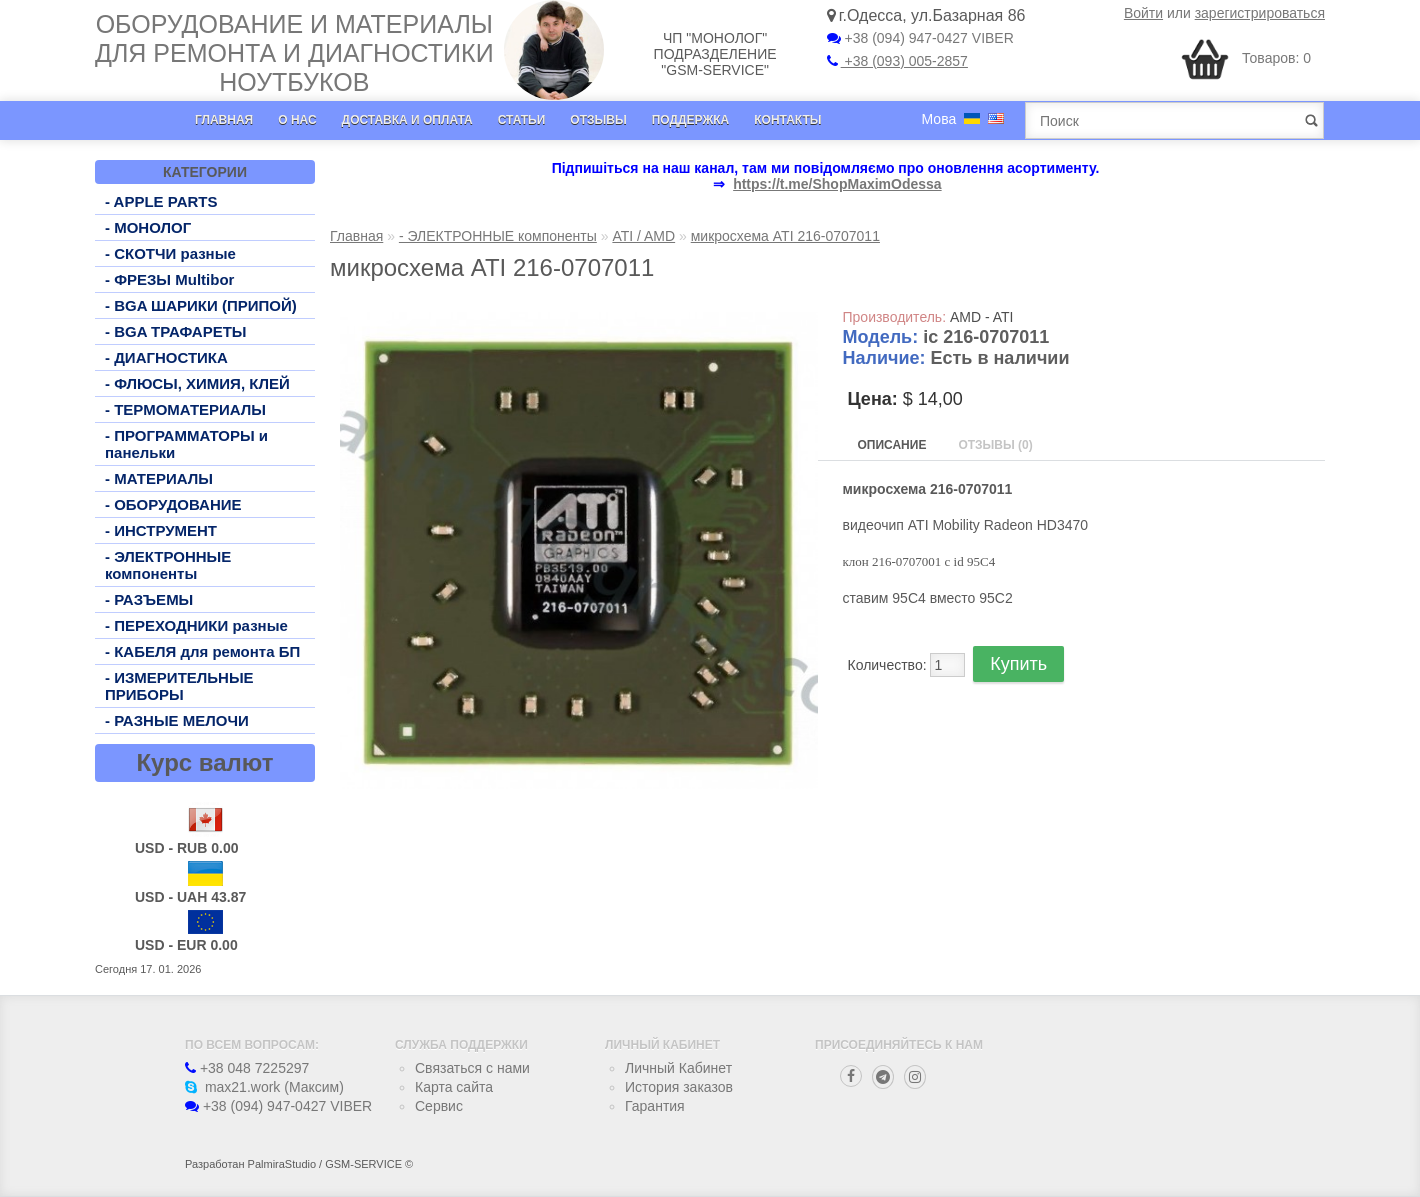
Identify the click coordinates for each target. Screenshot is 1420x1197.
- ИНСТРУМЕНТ (161, 530)
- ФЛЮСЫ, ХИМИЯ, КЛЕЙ (197, 383)
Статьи (522, 120)
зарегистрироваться (1260, 13)
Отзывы (598, 120)
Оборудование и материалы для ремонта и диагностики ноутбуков (294, 53)
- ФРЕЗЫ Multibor (169, 279)
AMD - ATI (982, 317)
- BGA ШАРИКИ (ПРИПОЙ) (201, 305)
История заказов (679, 1087)
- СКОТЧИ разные (170, 253)
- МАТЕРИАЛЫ (159, 478)
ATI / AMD (643, 236)
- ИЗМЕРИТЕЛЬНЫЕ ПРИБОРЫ (179, 686)
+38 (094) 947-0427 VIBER (920, 38)
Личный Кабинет (678, 1068)
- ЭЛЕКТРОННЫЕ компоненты (168, 565)
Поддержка (691, 120)
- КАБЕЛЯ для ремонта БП (202, 651)
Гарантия (655, 1106)
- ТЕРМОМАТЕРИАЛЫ (185, 409)
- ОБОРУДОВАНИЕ (173, 504)
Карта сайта (454, 1087)
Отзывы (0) (995, 445)
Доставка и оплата (407, 120)
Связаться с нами (472, 1068)
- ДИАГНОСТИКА (166, 357)
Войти (1143, 13)
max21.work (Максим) (264, 1087)
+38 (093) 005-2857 (897, 61)
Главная (224, 120)
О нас (297, 120)
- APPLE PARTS (161, 201)
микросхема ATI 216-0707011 (785, 236)
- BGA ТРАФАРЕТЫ (176, 331)
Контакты (787, 120)
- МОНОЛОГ (148, 227)
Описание (892, 445)
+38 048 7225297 (247, 1068)
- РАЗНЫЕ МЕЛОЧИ (177, 720)
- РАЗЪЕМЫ (149, 599)
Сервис (439, 1106)
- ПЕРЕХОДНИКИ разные (196, 625)
